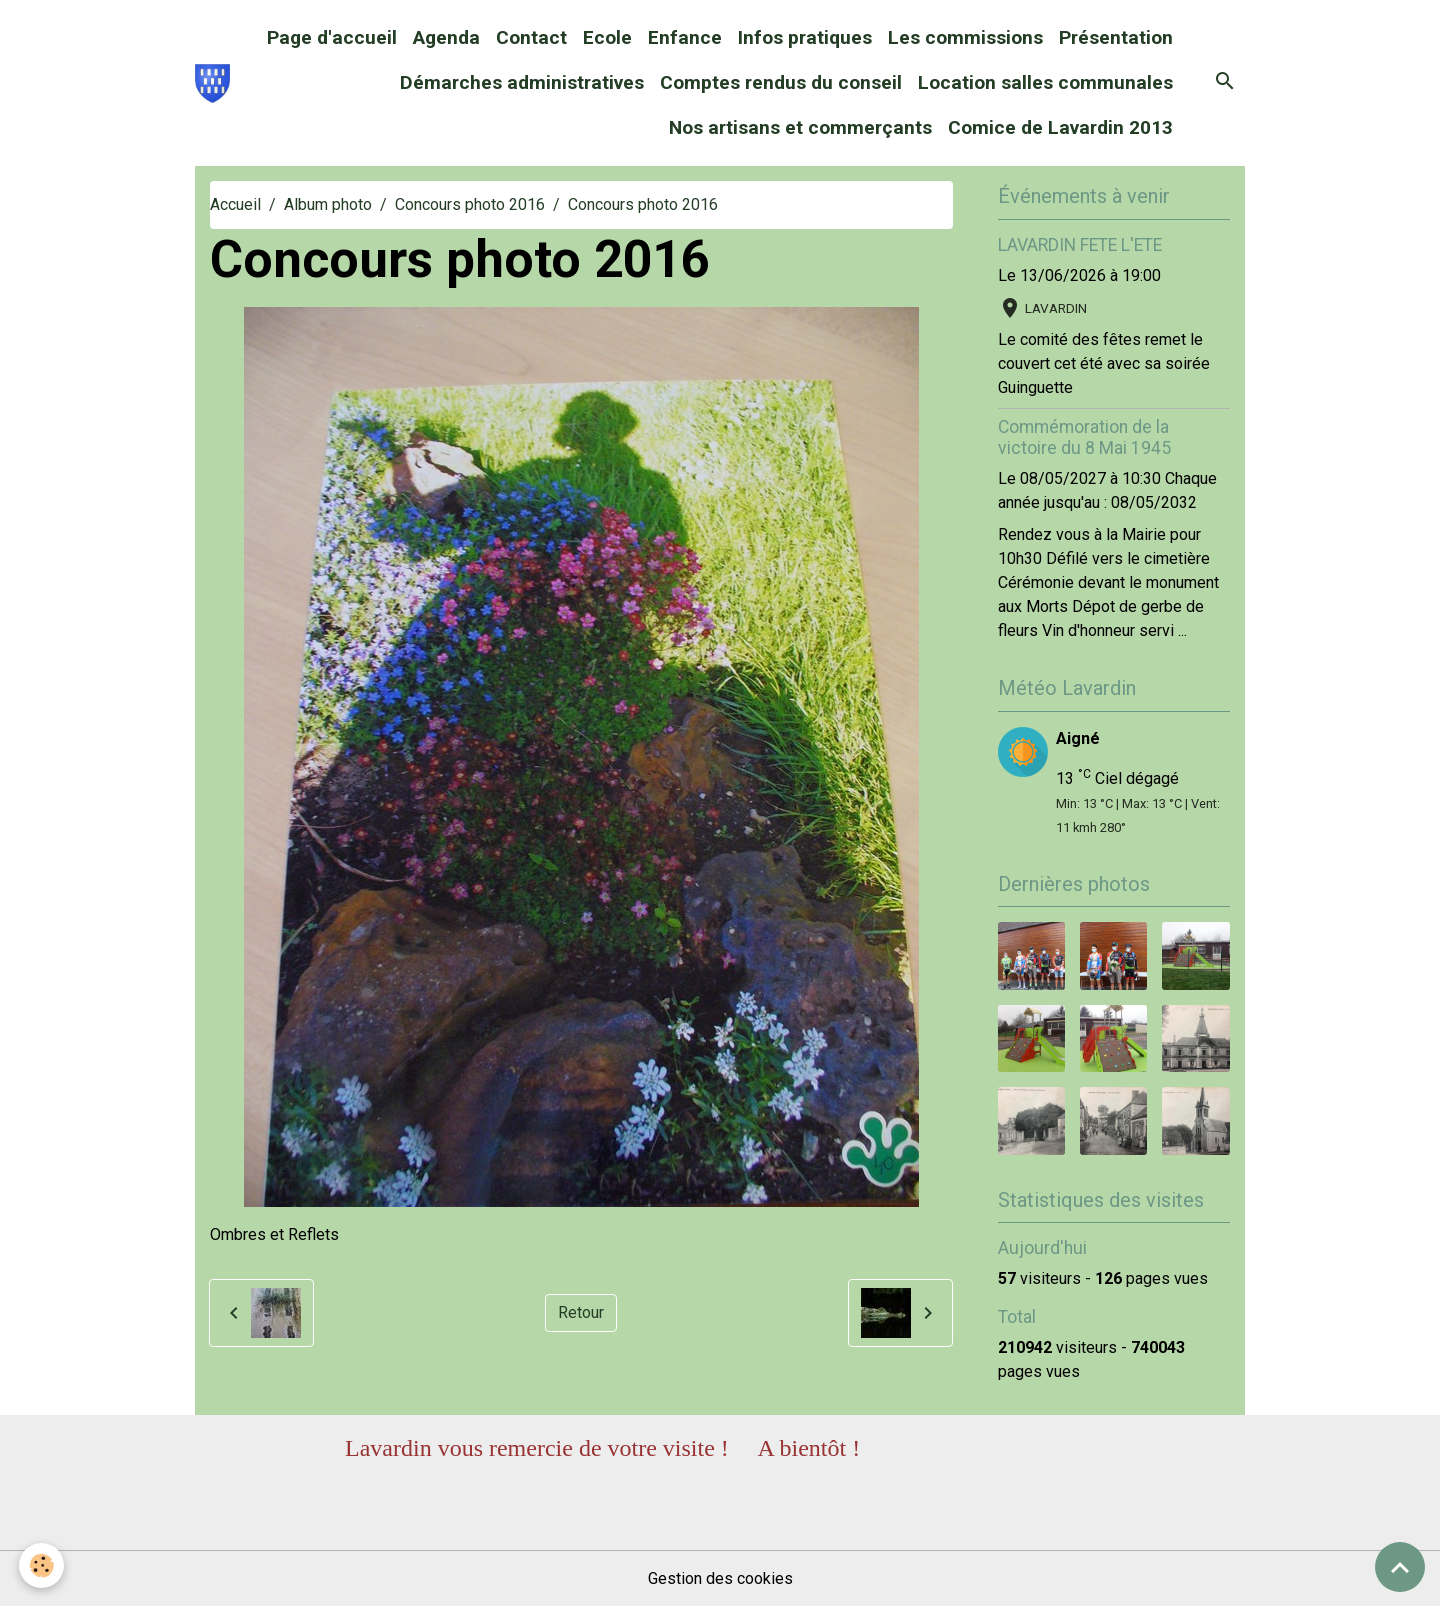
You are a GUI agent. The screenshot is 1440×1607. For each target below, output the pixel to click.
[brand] (212, 83)
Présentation (1116, 37)
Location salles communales (1045, 82)
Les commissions (965, 37)
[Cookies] (42, 1565)
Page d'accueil (332, 37)
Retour (581, 1312)
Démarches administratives (522, 82)
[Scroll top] (1400, 1567)
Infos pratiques (805, 37)
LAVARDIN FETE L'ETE (1080, 245)
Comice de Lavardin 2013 (1060, 127)
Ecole (607, 37)
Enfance (685, 37)
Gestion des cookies (720, 1578)
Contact (531, 37)
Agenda (446, 37)
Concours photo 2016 (470, 204)
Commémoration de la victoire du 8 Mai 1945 (1084, 437)
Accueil (235, 204)
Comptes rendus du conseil (781, 82)
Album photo (328, 204)
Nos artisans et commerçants (800, 127)
